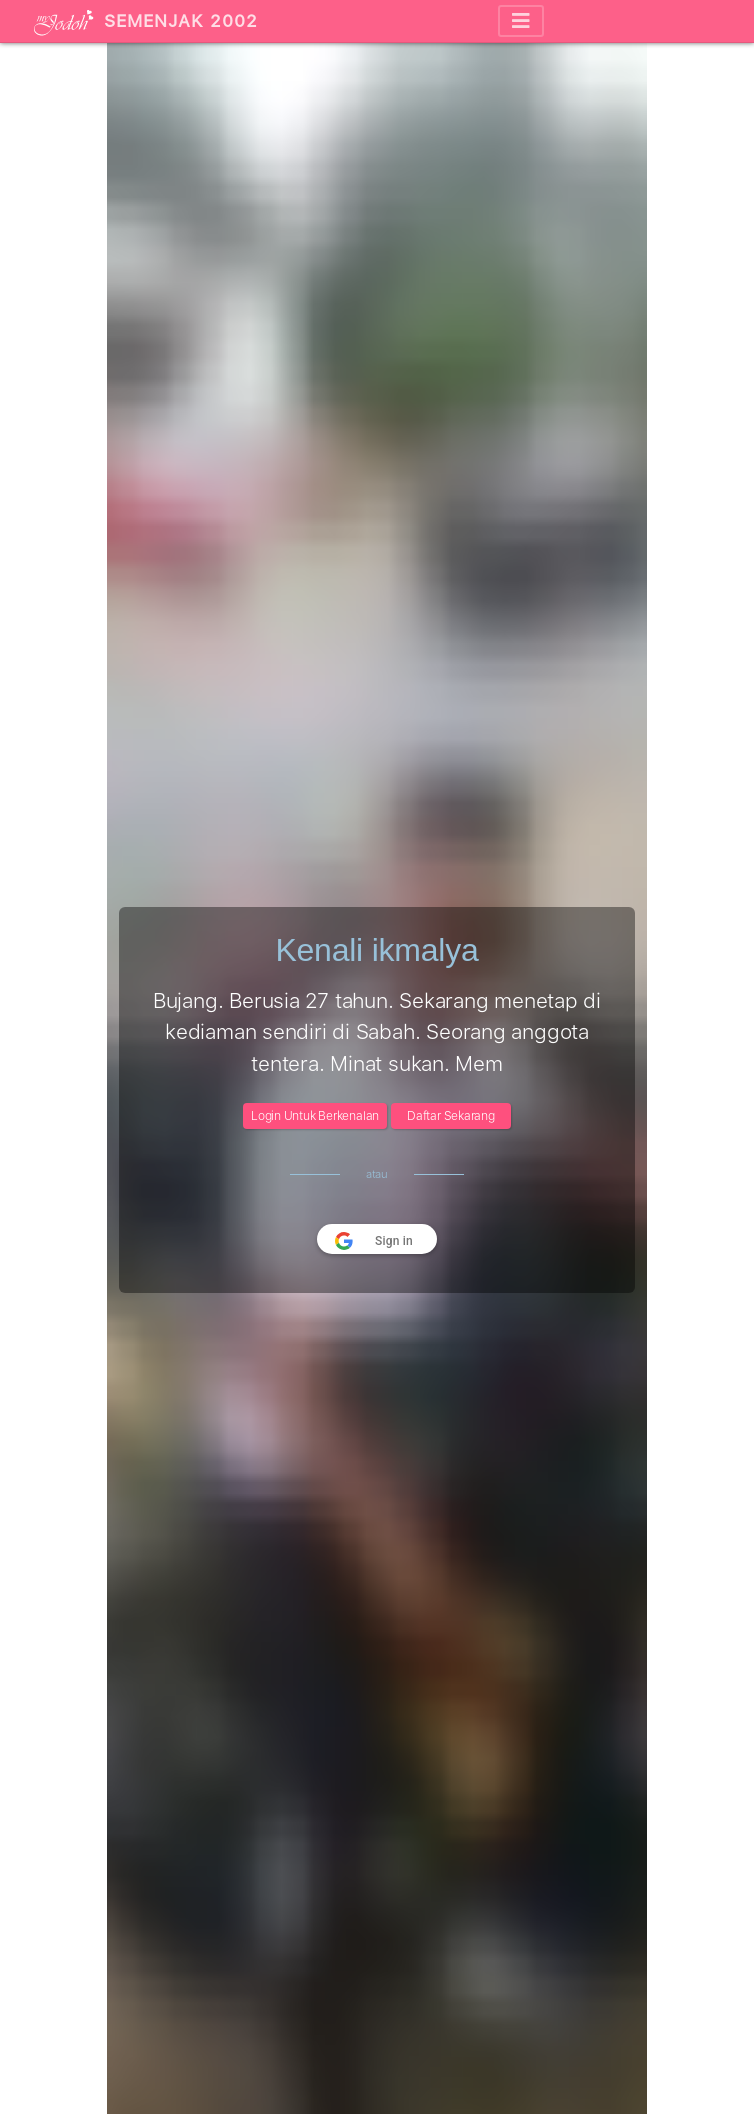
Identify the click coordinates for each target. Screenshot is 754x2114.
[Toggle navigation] (521, 21)
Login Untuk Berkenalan (315, 1116)
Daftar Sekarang (451, 1116)
